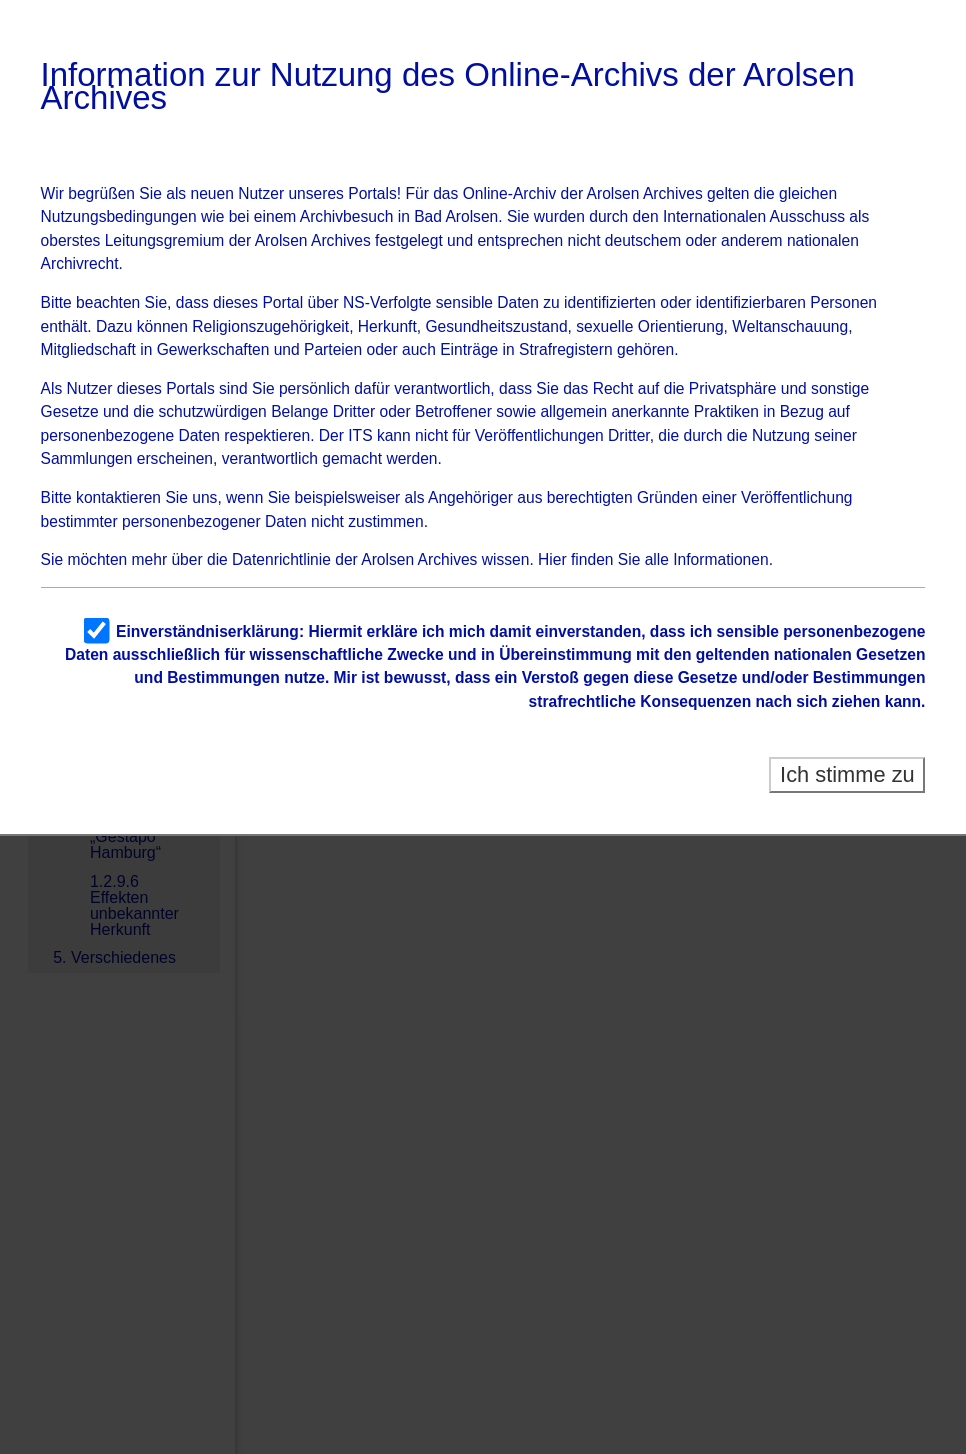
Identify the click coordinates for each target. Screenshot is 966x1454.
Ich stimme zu (847, 774)
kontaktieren (118, 497)
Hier (552, 559)
